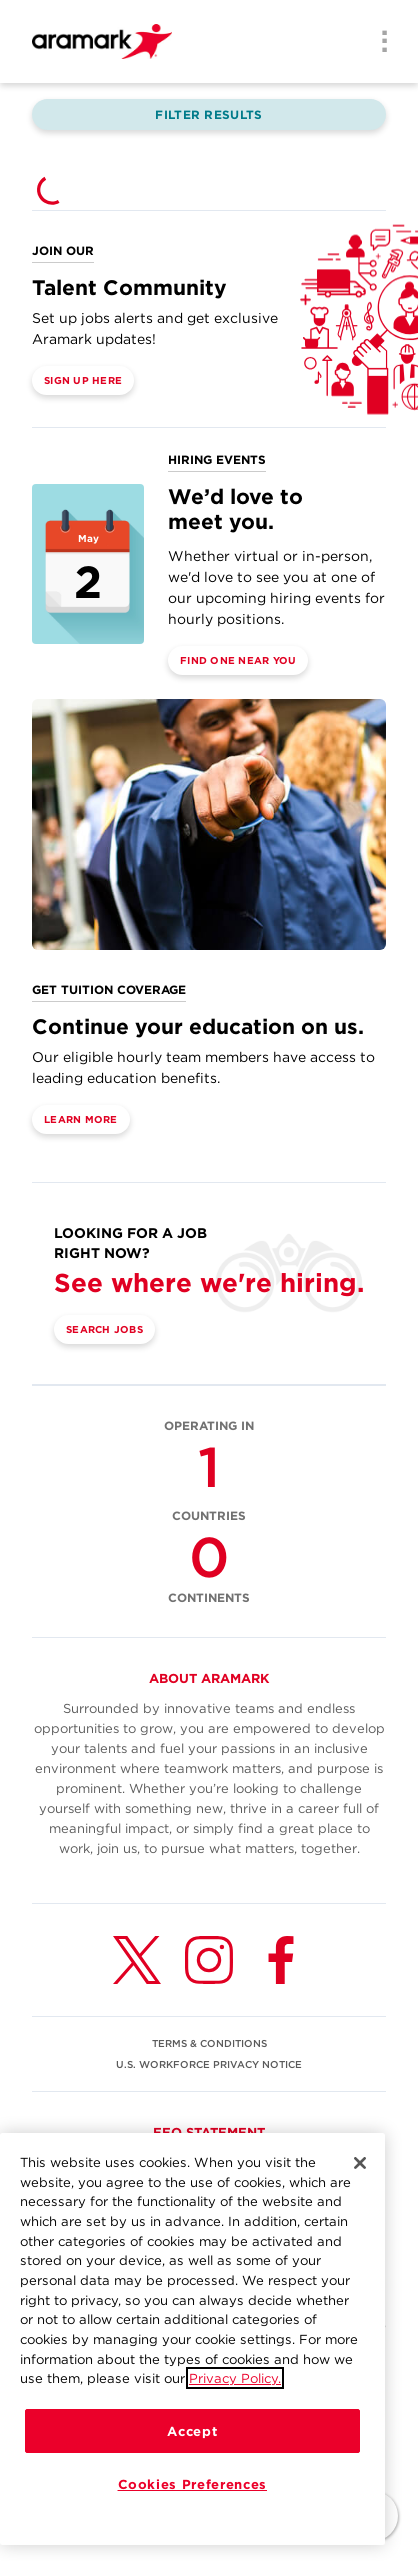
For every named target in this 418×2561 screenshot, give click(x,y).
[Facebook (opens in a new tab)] (281, 1960)
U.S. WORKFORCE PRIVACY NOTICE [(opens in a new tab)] (209, 2064)
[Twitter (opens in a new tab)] (137, 1960)
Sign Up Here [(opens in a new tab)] (83, 380)
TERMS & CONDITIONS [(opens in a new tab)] (209, 2043)
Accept (192, 2431)
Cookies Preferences (192, 2484)
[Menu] (378, 43)
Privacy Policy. (235, 2378)
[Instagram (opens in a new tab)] (209, 1960)
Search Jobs (104, 1329)
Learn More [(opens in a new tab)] (81, 1119)
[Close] (360, 2163)
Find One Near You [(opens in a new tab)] (238, 660)
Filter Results (208, 114)
